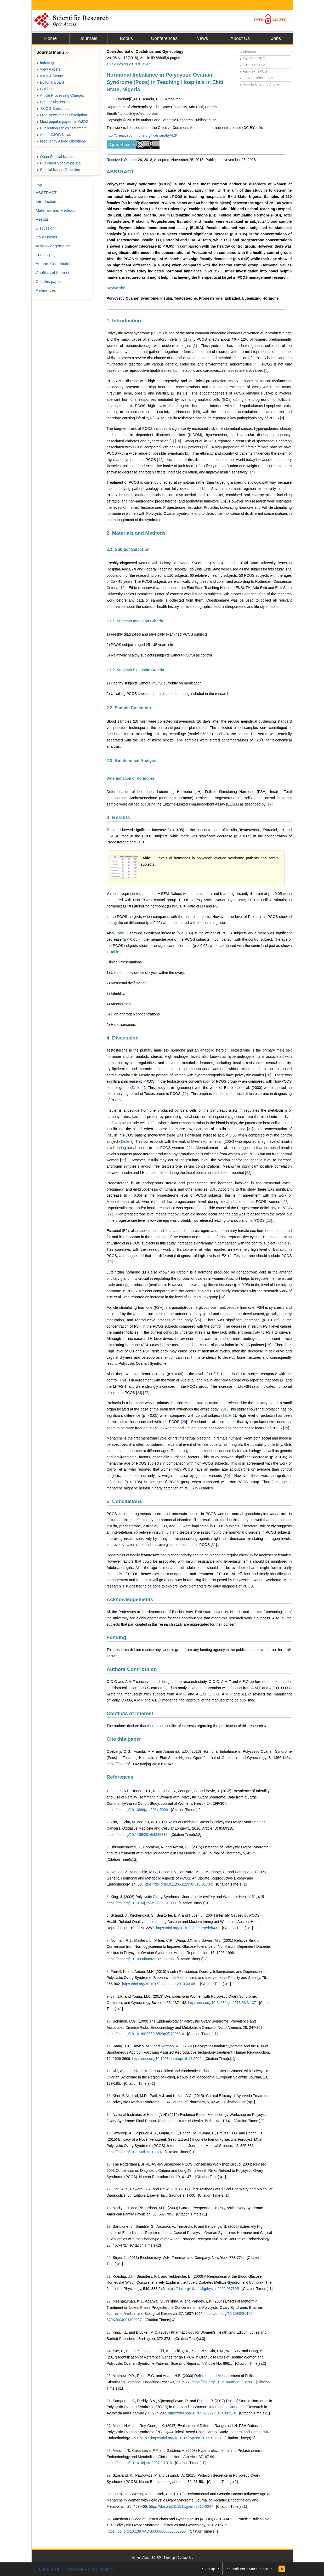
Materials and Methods (56, 210)
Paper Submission (53, 102)
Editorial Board (50, 82)
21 (250, 1129)
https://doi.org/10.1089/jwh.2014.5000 (137, 1810)
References (120, 1777)
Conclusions (46, 237)
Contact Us (185, 2558)
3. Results (118, 817)
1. (108, 1791)
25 (198, 1320)
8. (108, 1971)
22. (109, 2301)
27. (109, 2426)
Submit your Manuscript (247, 2569)
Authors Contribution (132, 1669)
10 (178, 441)
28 (223, 1409)
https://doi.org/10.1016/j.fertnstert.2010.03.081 (159, 1984)
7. (108, 1940)
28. (109, 2450)
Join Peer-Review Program (90, 2569)
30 (227, 1475)
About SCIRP (151, 2558)
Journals (88, 38)
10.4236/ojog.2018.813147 (128, 64)
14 (251, 472)
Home (50, 38)
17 (270, 804)
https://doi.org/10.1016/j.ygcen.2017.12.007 (186, 2438)
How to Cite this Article (259, 84)
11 (205, 447)
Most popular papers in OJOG (63, 121)
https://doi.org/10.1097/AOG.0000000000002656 (146, 2531)
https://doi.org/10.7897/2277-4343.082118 (202, 2413)
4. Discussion (123, 1038)
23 (212, 1189)
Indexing (45, 63)
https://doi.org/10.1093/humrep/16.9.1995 (140, 1959)
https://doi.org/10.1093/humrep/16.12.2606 (167, 2059)
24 (222, 1297)
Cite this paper (124, 1739)
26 (268, 1345)
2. (108, 1822)
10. (109, 2021)
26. (109, 2401)
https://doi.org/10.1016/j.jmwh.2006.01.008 (141, 1903)
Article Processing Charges (60, 95)
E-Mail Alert (49, 2569)
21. (109, 2276)
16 (123, 588)
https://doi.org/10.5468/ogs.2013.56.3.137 (222, 2003)
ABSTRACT (120, 171)
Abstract (248, 52)
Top (39, 185)
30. (109, 2494)
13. (109, 2096)
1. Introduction (124, 320)
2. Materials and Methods (136, 533)
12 (160, 460)
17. (109, 2189)
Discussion (45, 228)
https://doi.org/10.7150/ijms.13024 (134, 2152)
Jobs (276, 38)
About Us (240, 38)
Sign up (208, 2569)
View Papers (49, 69)
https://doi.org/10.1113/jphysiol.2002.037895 (203, 2289)
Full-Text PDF (252, 58)
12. (109, 2071)
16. (109, 2164)
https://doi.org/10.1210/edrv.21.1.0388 (222, 2382)
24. (109, 2351)
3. (108, 1847)
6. (108, 1915)
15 (223, 501)
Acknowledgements (130, 1599)
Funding (116, 1637)
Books (126, 38)
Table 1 (113, 830)
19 (185, 1094)
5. (108, 1897)
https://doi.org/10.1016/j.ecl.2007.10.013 (139, 2463)
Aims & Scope (50, 76)
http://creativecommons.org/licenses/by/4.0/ (142, 135)
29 (184, 1422)
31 (214, 1545)
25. (109, 2376)
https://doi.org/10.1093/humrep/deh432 (187, 1928)
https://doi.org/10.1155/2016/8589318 (137, 1834)
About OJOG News (54, 135)
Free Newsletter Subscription (62, 115)
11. (109, 2046)
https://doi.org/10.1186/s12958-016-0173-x (178, 1884)
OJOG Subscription (55, 108)
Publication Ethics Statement (62, 128)
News (202, 38)
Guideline (46, 89)
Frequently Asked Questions (61, 141)
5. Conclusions (124, 1501)
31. (109, 2519)
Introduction (46, 201)
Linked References (256, 78)
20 (151, 1123)
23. (109, 2332)
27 (146, 1393)
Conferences (164, 38)
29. (109, 2475)
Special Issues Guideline (58, 170)
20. (109, 2257)
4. (108, 1872)
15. (109, 2133)
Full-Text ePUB (253, 71)
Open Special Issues (55, 157)
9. (108, 1996)
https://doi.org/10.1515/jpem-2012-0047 (181, 2506)
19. (109, 2226)
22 (188, 1148)
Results (42, 219)
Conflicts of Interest (130, 1713)
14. (109, 2114)
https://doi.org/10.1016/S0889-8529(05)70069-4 (145, 2034)
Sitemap (169, 2558)
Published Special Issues (59, 163)
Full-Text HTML (254, 65)
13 (197, 466)
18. (109, 2208)
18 (268, 1075)
